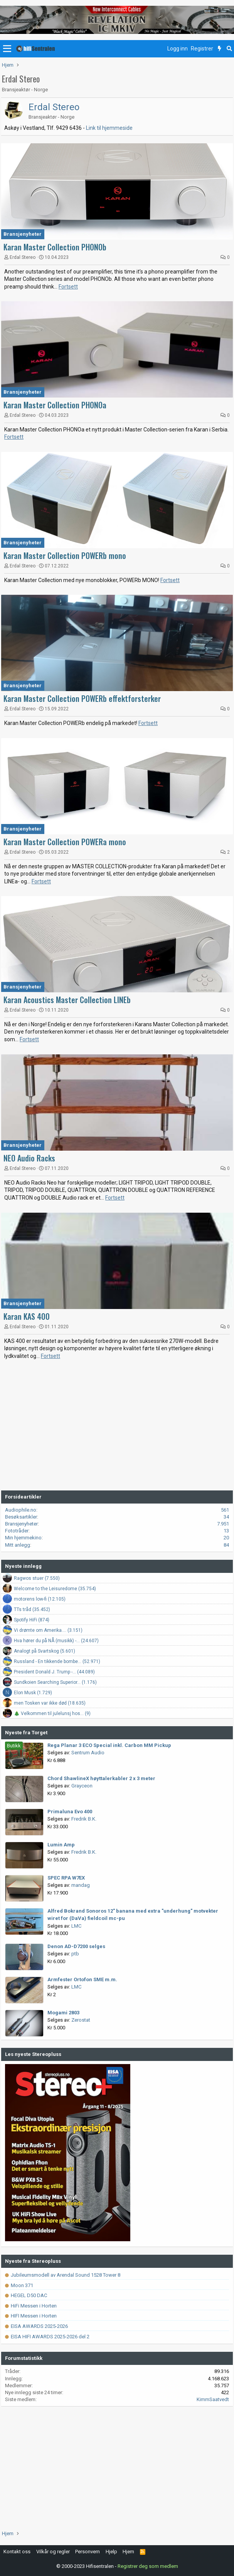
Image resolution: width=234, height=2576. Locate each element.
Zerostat (80, 2020)
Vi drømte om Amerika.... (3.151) (48, 1630)
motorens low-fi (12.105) (40, 1599)
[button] (7, 49)
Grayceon (82, 1786)
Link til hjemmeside (109, 128)
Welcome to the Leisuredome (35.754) (55, 1588)
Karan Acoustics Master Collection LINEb (67, 999)
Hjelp (111, 2551)
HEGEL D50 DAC (26, 2295)
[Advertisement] (117, 1429)
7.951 (223, 1524)
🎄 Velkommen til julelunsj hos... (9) (52, 1713)
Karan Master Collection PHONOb (54, 247)
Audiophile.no (20, 1510)
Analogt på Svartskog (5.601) (44, 1651)
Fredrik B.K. (83, 1819)
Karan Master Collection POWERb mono (64, 555)
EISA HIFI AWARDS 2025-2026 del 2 (47, 2336)
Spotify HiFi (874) (31, 1620)
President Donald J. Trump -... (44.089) (54, 1672)
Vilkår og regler (53, 2551)
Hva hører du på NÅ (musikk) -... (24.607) (56, 1640)
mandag (80, 1885)
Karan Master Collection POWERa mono (64, 841)
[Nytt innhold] (219, 49)
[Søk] (229, 49)
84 (226, 1545)
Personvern (87, 2551)
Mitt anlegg (17, 1545)
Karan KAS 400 (26, 1316)
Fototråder (17, 1531)
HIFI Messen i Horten (31, 2316)
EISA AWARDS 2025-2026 (36, 2326)
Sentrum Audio (87, 1752)
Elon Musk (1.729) (33, 1692)
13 (226, 1531)
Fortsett (68, 287)
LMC (76, 1926)
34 (226, 1517)
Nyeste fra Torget (26, 1732)
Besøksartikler (21, 1517)
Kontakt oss (16, 2551)
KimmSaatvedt (213, 2399)
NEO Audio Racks (29, 1158)
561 (225, 1510)
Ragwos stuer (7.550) (37, 1578)
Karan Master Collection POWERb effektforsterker (82, 698)
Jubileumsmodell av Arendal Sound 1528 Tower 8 (62, 2275)
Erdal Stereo (54, 107)
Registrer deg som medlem (148, 2566)
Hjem (128, 2551)
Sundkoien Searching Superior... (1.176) (55, 1682)
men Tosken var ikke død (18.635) (50, 1703)
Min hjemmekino (23, 1538)
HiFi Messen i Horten (31, 2306)
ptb (75, 1954)
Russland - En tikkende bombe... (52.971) (57, 1661)
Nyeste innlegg (23, 1566)
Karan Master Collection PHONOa (54, 405)
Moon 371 (19, 2285)
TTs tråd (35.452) (32, 1609)
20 (226, 1538)
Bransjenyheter (22, 234)
